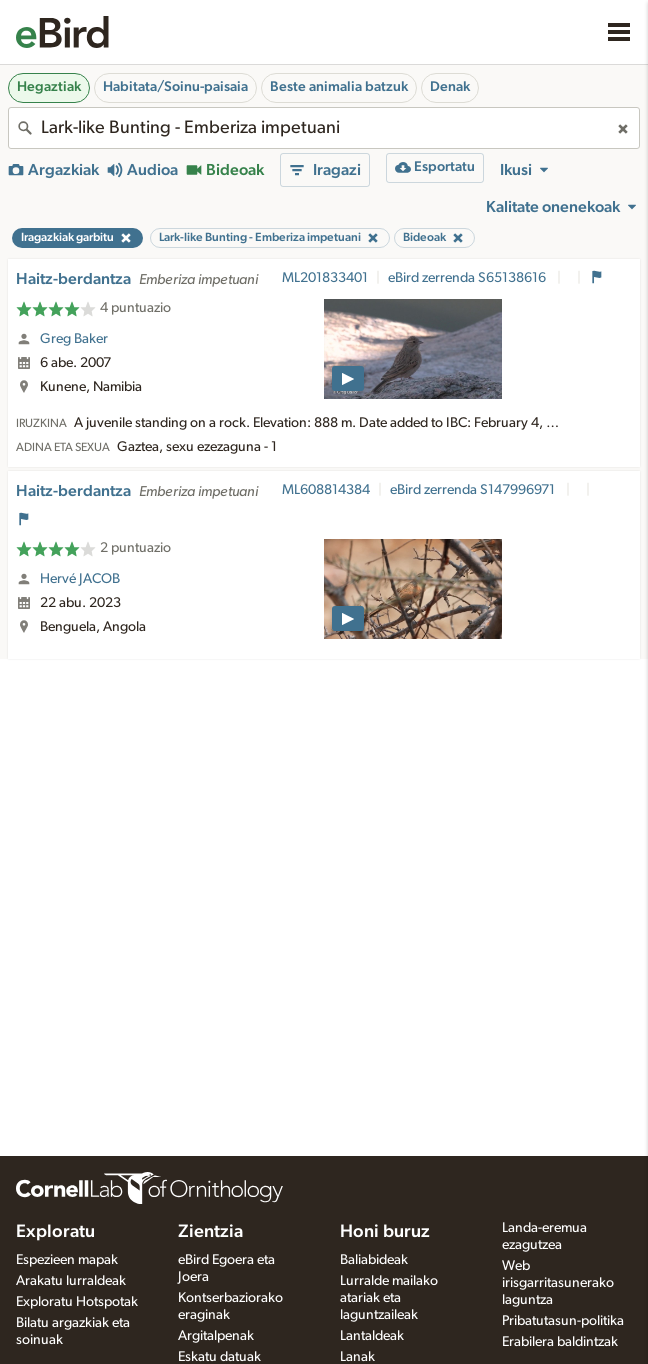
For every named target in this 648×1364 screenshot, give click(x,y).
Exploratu (55, 1232)
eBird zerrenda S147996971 (474, 490)
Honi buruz (385, 1232)
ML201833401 (325, 278)
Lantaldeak (372, 1336)
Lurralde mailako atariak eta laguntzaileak (389, 1298)
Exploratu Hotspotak (77, 1302)
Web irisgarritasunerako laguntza (558, 1283)
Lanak (357, 1357)
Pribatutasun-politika (563, 1321)
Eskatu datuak (219, 1357)
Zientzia (210, 1232)
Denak (450, 87)
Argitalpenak (216, 1336)
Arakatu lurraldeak (71, 1281)
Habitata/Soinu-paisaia (175, 87)
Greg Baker (74, 339)
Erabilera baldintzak (560, 1342)
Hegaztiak (49, 87)
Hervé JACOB (80, 579)
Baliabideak (374, 1260)
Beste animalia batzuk (339, 87)
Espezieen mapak (67, 1260)
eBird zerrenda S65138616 (468, 278)
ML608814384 (326, 490)
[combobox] (324, 128)
